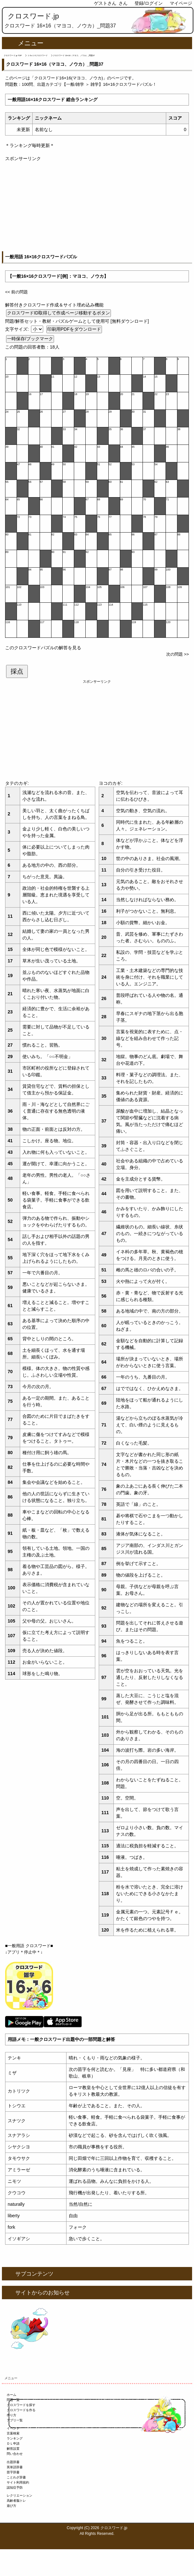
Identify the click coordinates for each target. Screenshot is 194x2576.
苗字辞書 (13, 2472)
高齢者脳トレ (16, 2500)
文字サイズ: (17, 329)
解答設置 (13, 2448)
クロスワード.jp (33, 16)
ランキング (15, 2438)
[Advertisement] (97, 206)
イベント (13, 2428)
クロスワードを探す (21, 2405)
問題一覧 (13, 2400)
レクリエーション (19, 2495)
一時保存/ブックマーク (30, 338)
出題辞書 (13, 2462)
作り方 (11, 2415)
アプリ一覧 (15, 2420)
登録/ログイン (149, 3)
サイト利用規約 (18, 2482)
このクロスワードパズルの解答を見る (43, 647)
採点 (17, 671)
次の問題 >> (177, 654)
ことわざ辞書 (16, 2477)
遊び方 (11, 2505)
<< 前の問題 (16, 292)
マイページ (181, 3)
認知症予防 (15, 2487)
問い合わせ (15, 2453)
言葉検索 (13, 2433)
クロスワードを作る (21, 2410)
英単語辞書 (15, 2467)
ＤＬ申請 (13, 2443)
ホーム (11, 2394)
